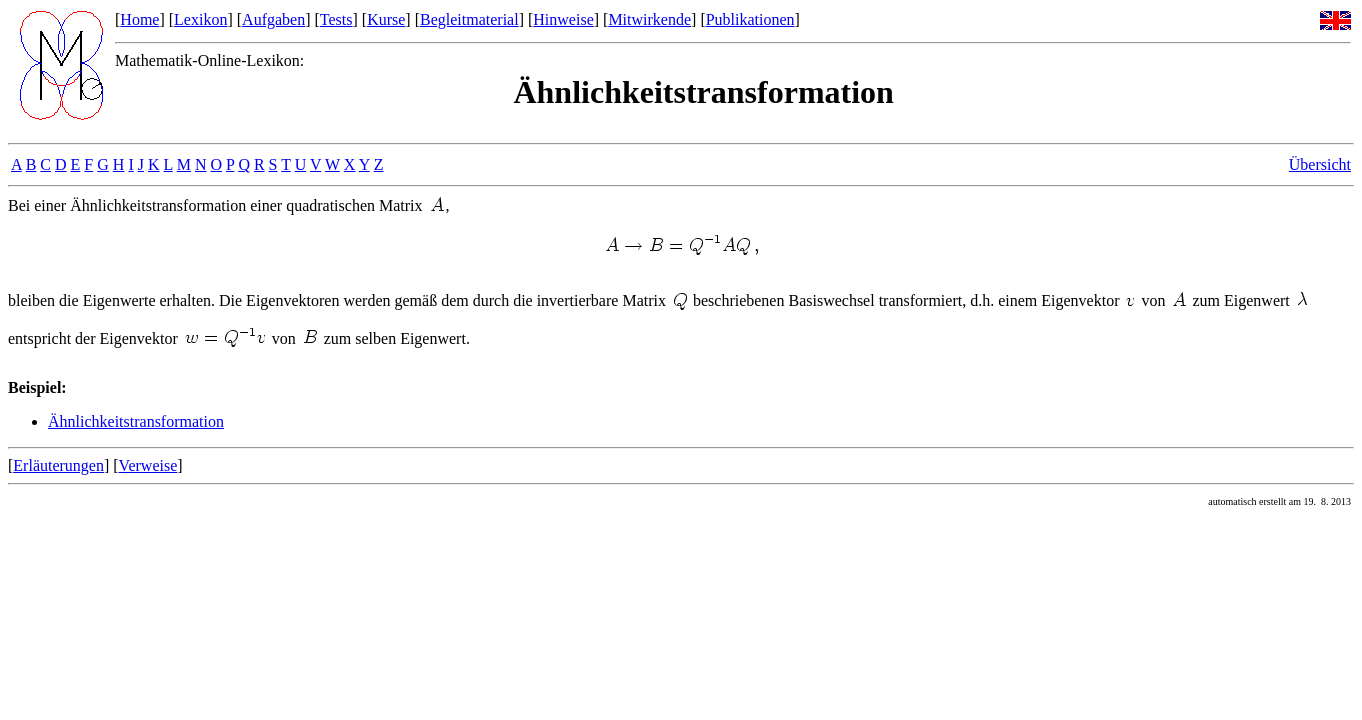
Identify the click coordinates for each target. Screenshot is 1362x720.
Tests (336, 19)
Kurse (386, 19)
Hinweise (563, 19)
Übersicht (1320, 164)
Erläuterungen (58, 465)
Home (139, 19)
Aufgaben (273, 19)
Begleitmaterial (469, 19)
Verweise (148, 465)
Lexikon (200, 19)
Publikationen (750, 19)
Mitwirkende (649, 19)
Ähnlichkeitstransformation (136, 421)
